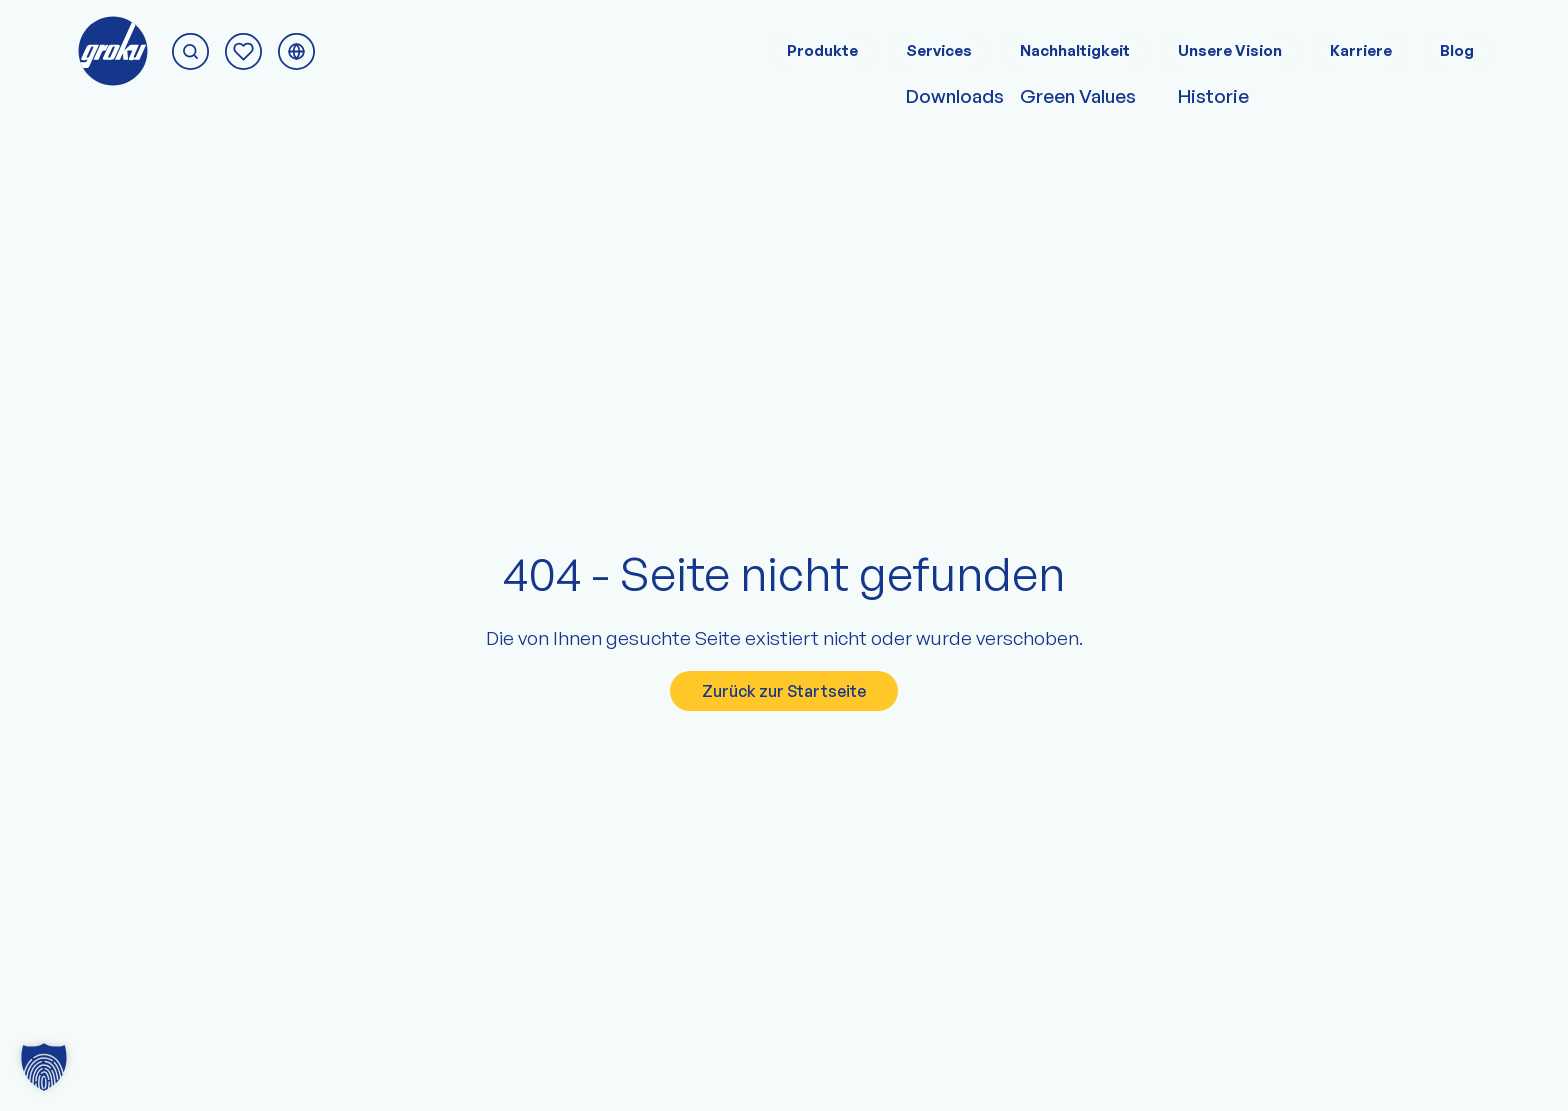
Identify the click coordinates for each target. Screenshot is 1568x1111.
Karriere (1361, 50)
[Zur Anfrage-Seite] (243, 51)
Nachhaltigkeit (1075, 50)
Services (939, 50)
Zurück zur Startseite (784, 691)
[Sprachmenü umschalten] (296, 51)
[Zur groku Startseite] (113, 51)
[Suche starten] (190, 51)
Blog (1457, 50)
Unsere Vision (1230, 50)
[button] (44, 1067)
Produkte (822, 50)
